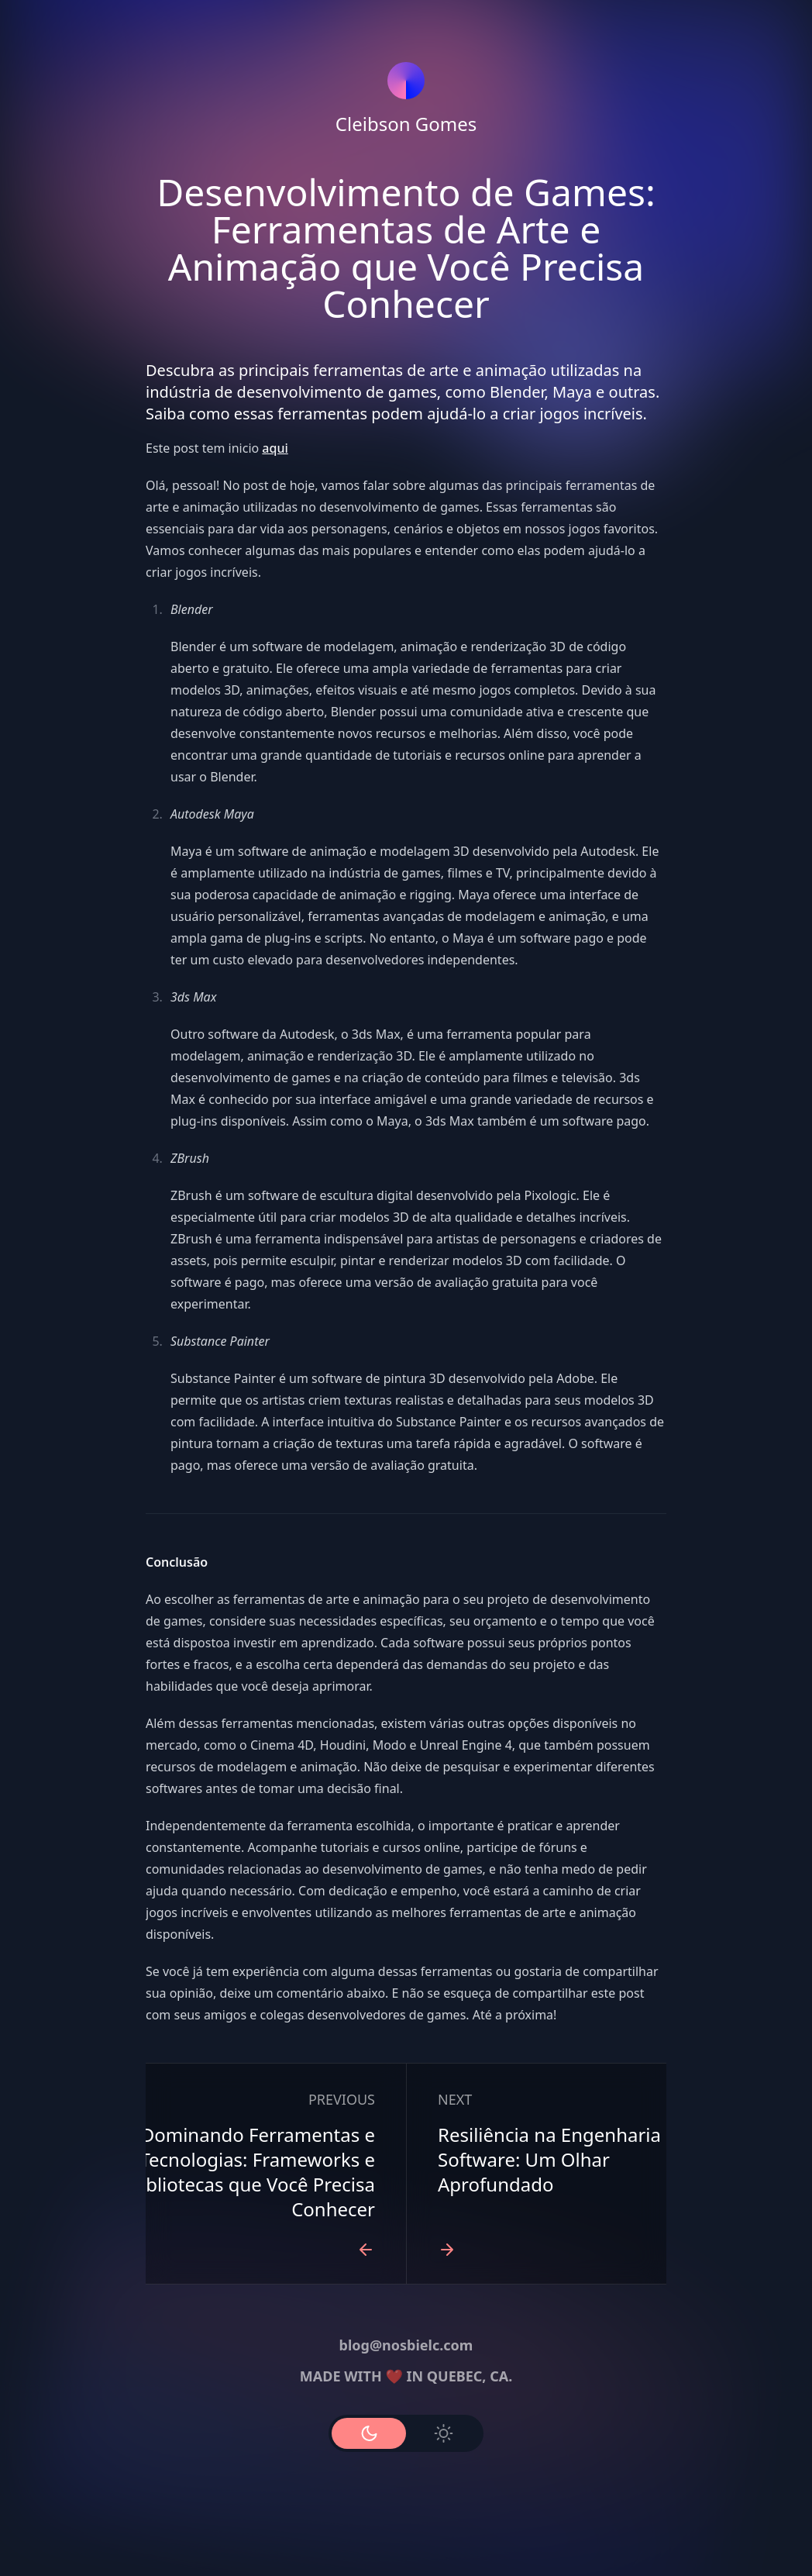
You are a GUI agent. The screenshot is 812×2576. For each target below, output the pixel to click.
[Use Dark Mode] (369, 2433)
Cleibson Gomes (406, 123)
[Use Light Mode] (443, 2433)
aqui (274, 448)
